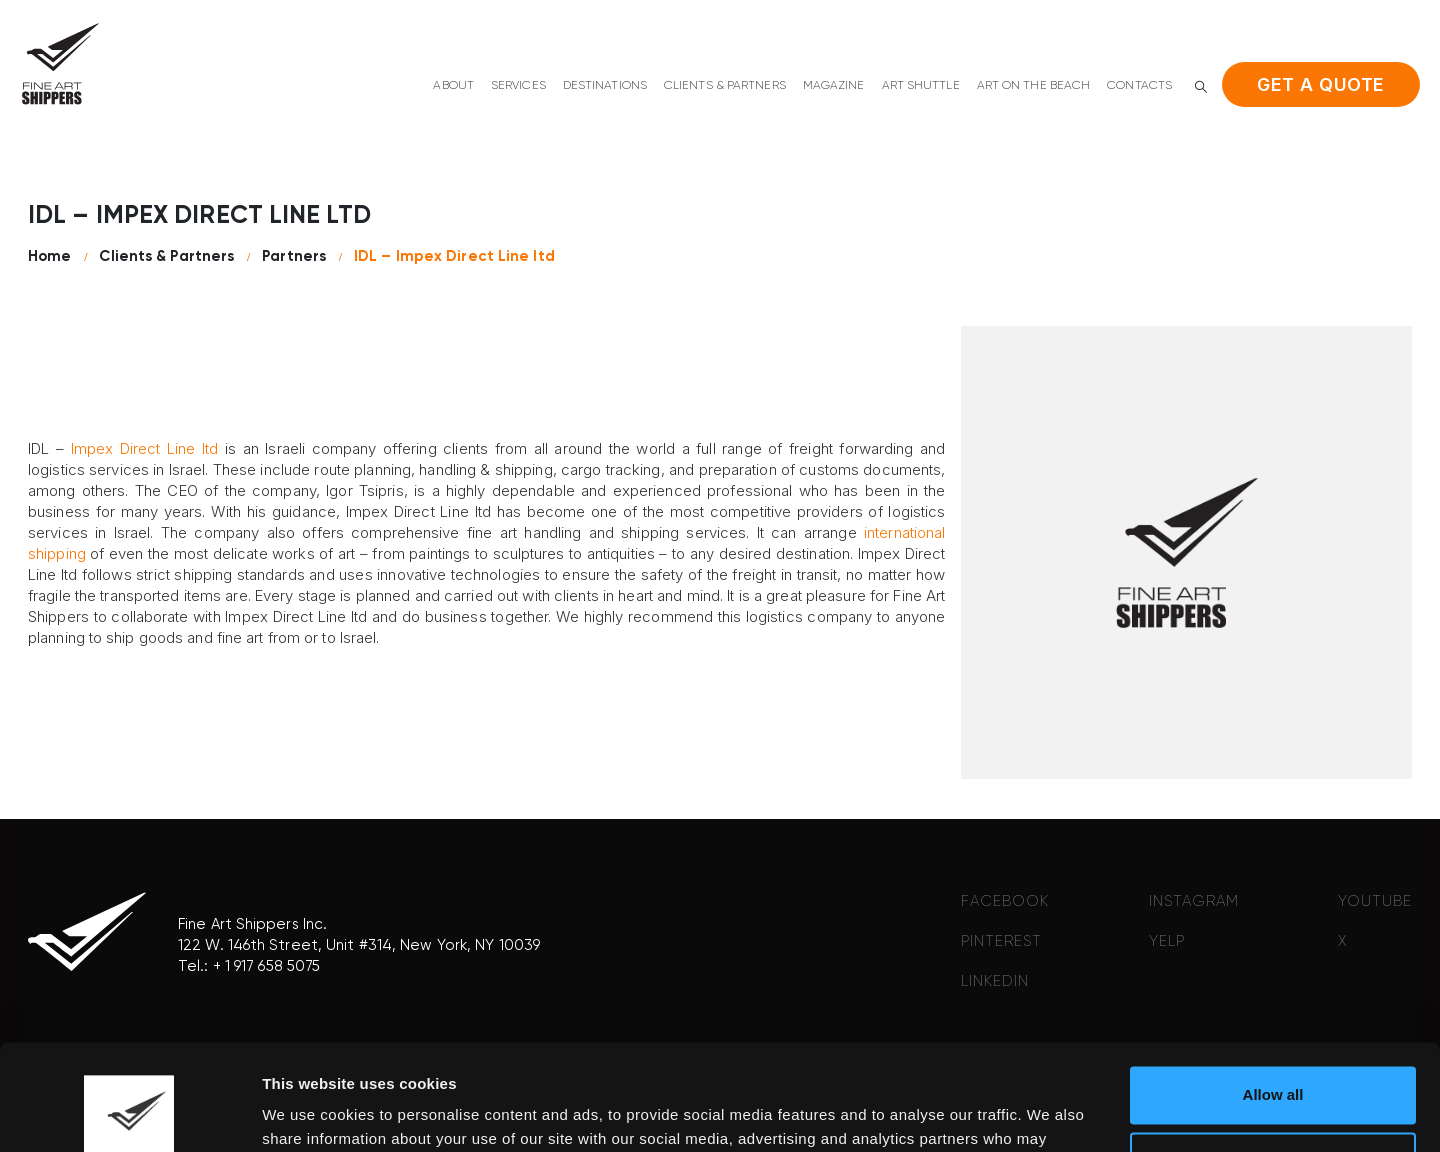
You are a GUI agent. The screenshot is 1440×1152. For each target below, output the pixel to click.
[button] (1201, 86)
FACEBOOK (1005, 901)
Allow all (1273, 989)
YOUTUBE (1375, 901)
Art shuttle (921, 86)
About (453, 86)
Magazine (834, 86)
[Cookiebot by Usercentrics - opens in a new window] (129, 1113)
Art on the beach (1034, 86)
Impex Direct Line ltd (145, 448)
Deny (1273, 1054)
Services (518, 86)
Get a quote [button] (1321, 84)
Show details (308, 1112)
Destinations (605, 86)
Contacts (1139, 86)
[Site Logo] (60, 63)
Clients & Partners (725, 86)
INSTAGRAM (1194, 901)
